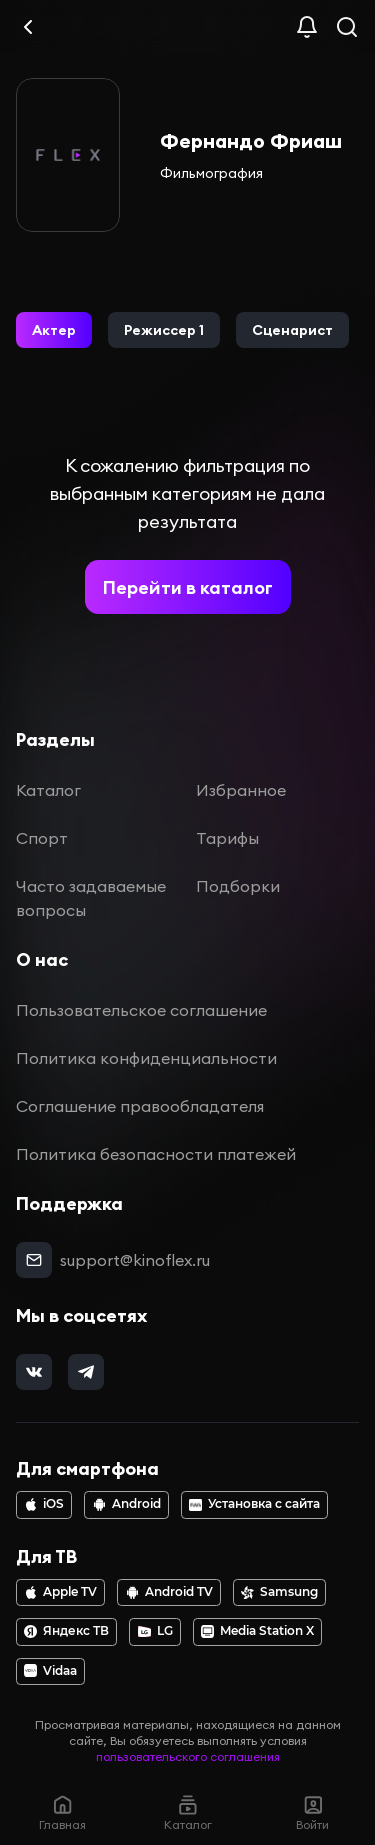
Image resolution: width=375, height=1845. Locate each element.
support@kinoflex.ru (135, 1260)
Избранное (241, 790)
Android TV (169, 1592)
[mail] (34, 1260)
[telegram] (86, 1372)
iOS (44, 1504)
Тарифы (227, 838)
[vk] (34, 1372)
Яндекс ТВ (66, 1631)
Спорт (42, 838)
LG (155, 1631)
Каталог (48, 790)
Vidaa (50, 1671)
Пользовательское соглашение (141, 1010)
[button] (54, 330)
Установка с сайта (254, 1504)
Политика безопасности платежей (156, 1154)
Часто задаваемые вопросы (91, 898)
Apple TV (60, 1592)
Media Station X (257, 1631)
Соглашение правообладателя (140, 1106)
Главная (62, 1812)
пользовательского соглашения (188, 1756)
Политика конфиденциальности (146, 1058)
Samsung (279, 1592)
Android (127, 1504)
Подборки (238, 886)
